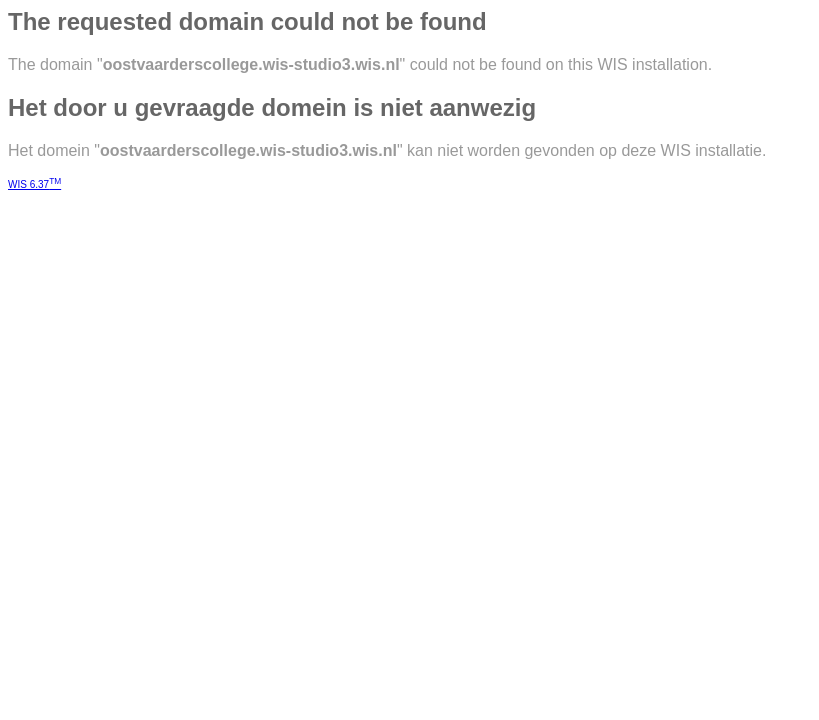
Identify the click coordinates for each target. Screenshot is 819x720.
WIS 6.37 (34, 184)
